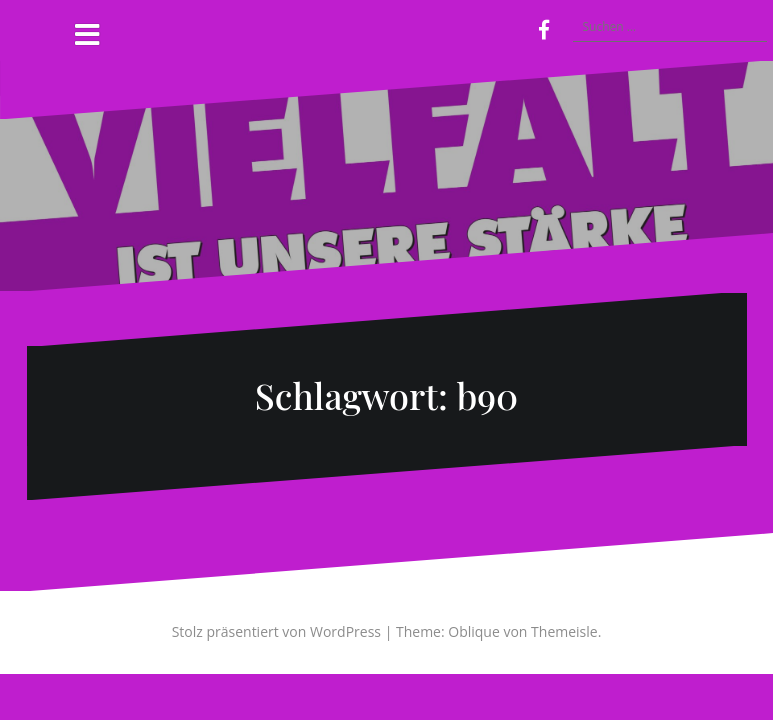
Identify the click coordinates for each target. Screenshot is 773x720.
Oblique (474, 631)
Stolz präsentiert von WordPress (276, 631)
